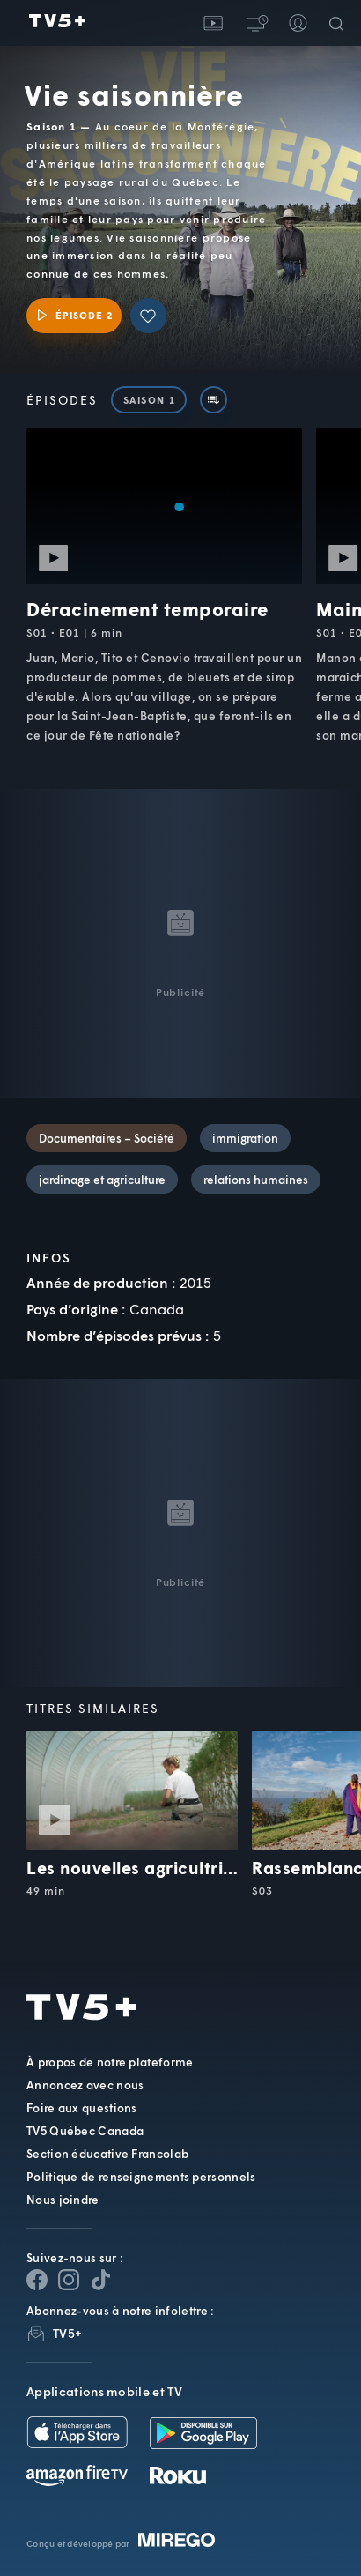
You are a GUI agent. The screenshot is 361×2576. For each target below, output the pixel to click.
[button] (255, 23)
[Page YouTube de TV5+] (100, 2279)
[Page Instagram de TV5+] (68, 2279)
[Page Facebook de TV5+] (37, 2279)
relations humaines (255, 1180)
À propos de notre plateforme (109, 2062)
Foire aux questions (81, 2108)
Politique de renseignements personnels (140, 2177)
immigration (245, 1138)
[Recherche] (340, 23)
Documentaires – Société (106, 1138)
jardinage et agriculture (102, 1180)
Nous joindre (62, 2200)
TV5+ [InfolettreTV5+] (67, 2333)
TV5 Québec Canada (85, 2131)
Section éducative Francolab (107, 2154)
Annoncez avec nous (85, 2085)
